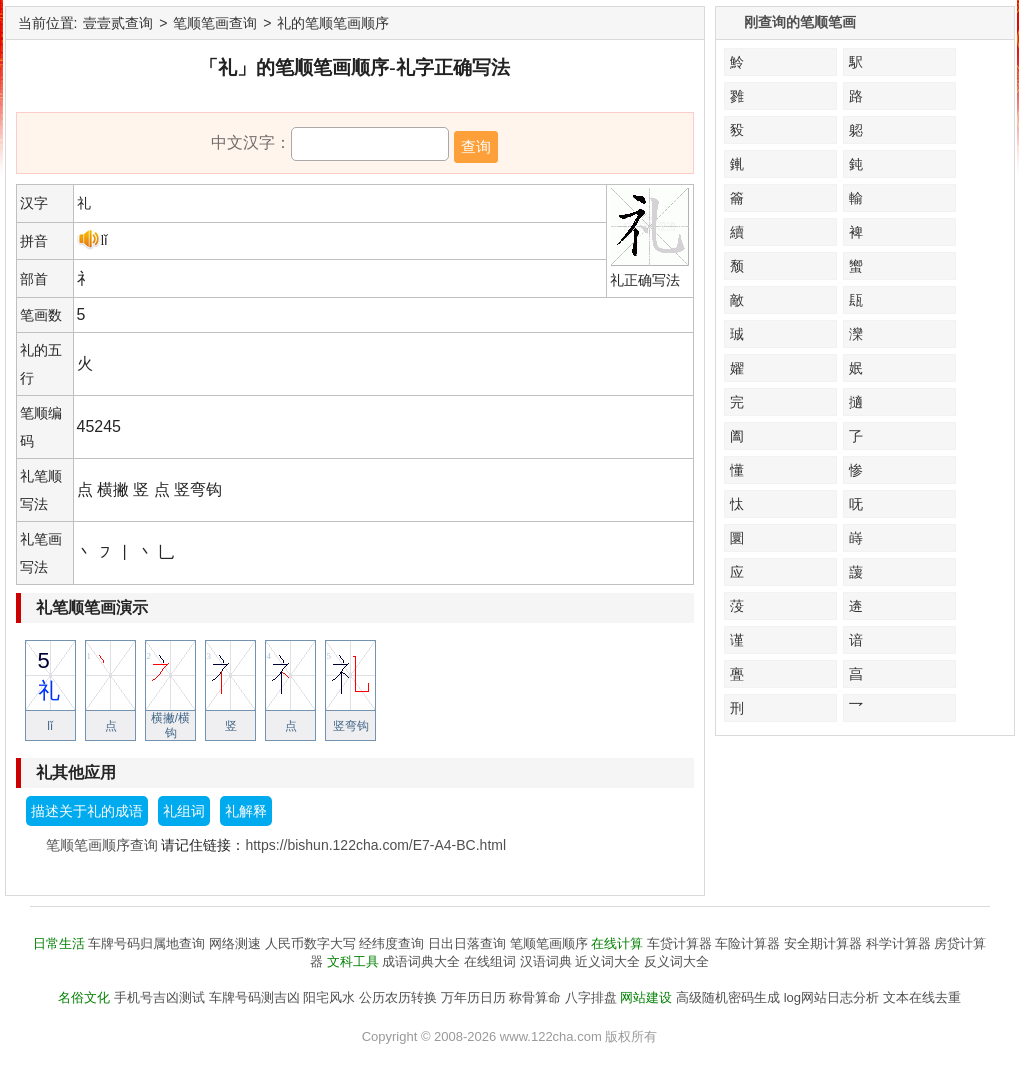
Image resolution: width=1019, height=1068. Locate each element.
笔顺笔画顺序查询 (102, 845)
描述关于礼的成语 (87, 811)
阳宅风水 (329, 997)
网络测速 (235, 943)
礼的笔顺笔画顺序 (333, 23)
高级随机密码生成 (728, 997)
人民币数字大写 (310, 943)
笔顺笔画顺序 (549, 943)
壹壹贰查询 (118, 23)
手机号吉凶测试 (159, 997)
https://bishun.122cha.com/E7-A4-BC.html (375, 845)
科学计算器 (898, 943)
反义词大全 (676, 961)
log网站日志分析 (831, 997)
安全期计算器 (823, 943)
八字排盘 (591, 997)
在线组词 (490, 961)
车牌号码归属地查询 (146, 943)
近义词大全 (607, 961)
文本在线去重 (922, 997)
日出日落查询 (467, 943)
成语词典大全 (421, 961)
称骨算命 (535, 997)
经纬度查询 (391, 943)
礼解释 (246, 811)
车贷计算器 (679, 943)
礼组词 (184, 811)
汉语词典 (546, 961)
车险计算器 (747, 943)
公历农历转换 (398, 997)
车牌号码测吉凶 (254, 997)
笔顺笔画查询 (215, 23)
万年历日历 (473, 997)
